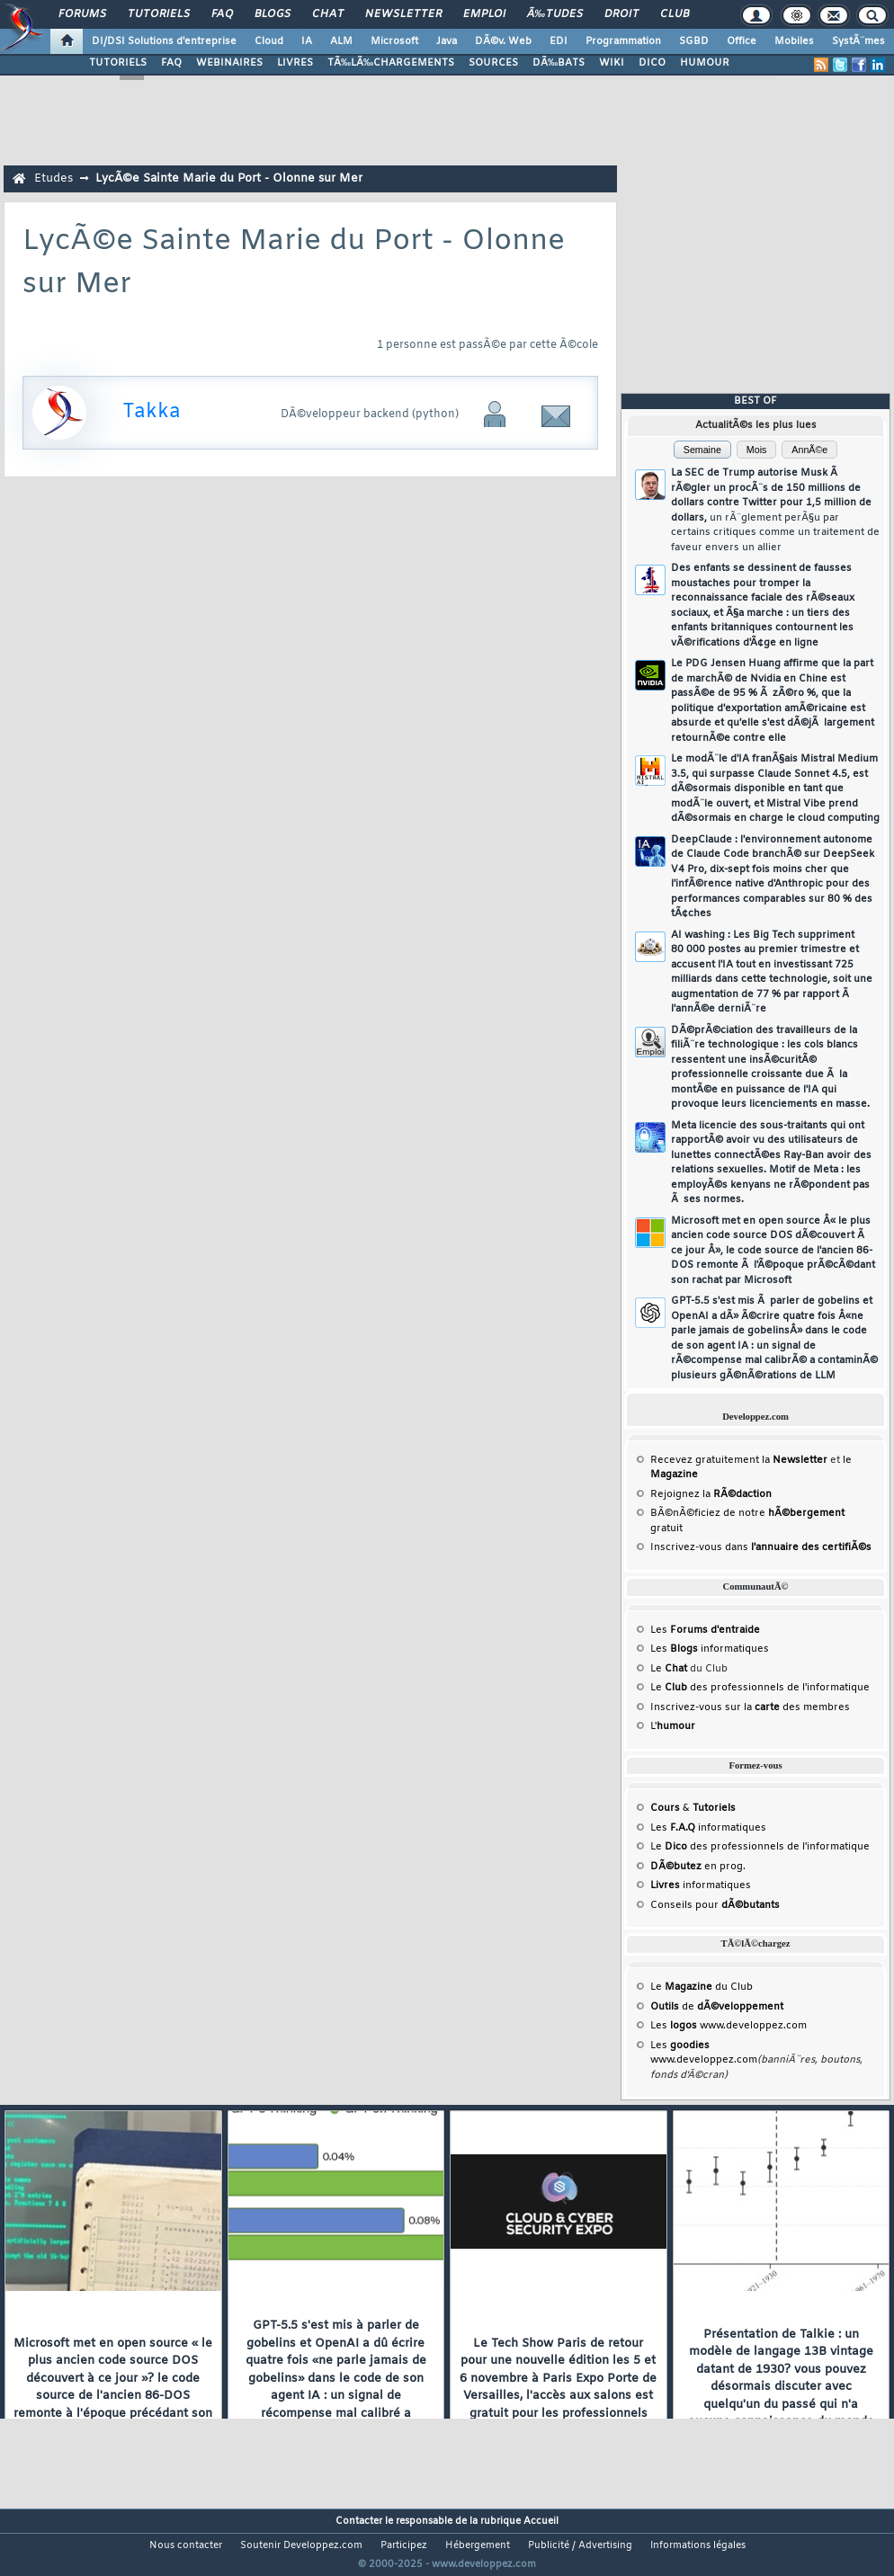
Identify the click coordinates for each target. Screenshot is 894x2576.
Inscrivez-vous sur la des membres (750, 1707)
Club (674, 14)
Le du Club (701, 1987)
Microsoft (394, 41)
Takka (151, 412)
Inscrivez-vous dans (761, 1547)
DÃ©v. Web (503, 41)
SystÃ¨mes (858, 41)
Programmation (623, 41)
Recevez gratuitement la (738, 1460)
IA (306, 41)
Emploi (484, 14)
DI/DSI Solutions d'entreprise (164, 41)
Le (668, 1668)
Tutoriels (159, 14)
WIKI (611, 63)
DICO (652, 63)
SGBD (694, 41)
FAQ (222, 14)
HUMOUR (704, 63)
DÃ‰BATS (558, 63)
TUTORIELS (118, 63)
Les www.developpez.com (728, 2025)
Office (741, 41)
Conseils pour (715, 1905)
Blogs (272, 14)
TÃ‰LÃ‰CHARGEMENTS (390, 63)
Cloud (269, 41)
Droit (621, 14)
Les (705, 1630)
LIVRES (295, 63)
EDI (559, 41)
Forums (82, 14)
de (716, 2007)
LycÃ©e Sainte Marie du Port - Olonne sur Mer (228, 178)
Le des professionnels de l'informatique (760, 1687)
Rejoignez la (711, 1494)
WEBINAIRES (229, 63)
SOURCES (493, 63)
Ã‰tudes (555, 14)
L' (672, 1726)
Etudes (53, 178)
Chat (327, 14)
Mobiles (794, 41)
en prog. (698, 1866)
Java (446, 41)
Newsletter (403, 14)
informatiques (700, 1885)
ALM (341, 41)
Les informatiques (709, 1649)
